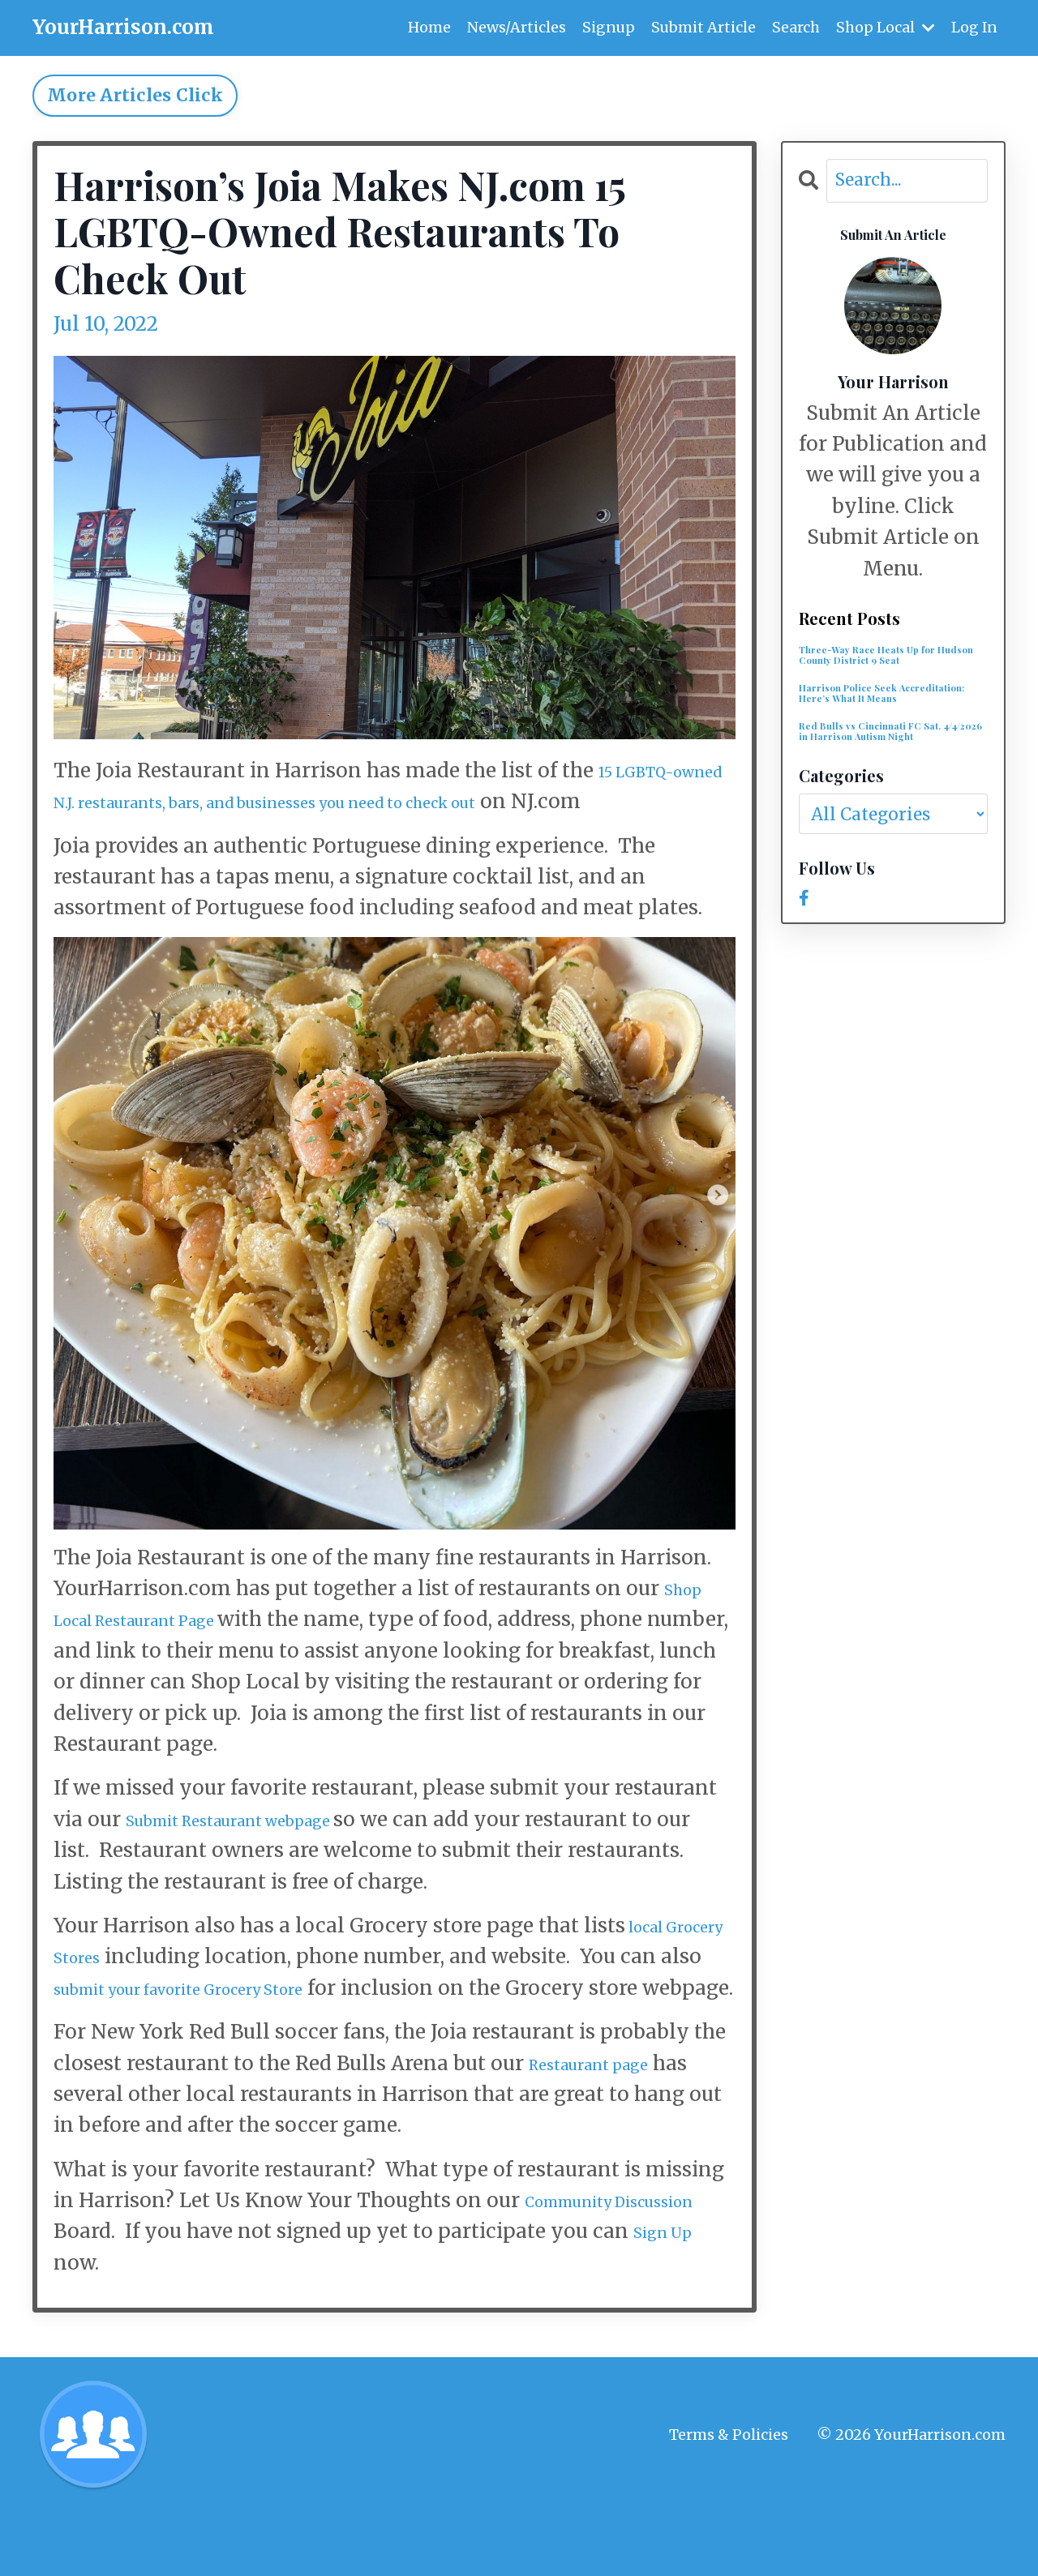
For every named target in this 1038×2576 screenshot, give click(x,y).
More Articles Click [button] (135, 95)
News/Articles (514, 27)
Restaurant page (608, 2125)
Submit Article (702, 27)
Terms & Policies (728, 2497)
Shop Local (884, 27)
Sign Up (133, 2325)
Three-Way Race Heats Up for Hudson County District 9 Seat (892, 663)
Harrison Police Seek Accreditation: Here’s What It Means (888, 718)
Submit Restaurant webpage (266, 1850)
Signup (606, 27)
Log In (973, 27)
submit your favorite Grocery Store (309, 2018)
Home (426, 27)
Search (795, 27)
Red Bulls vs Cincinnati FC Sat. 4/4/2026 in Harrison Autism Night (893, 782)
